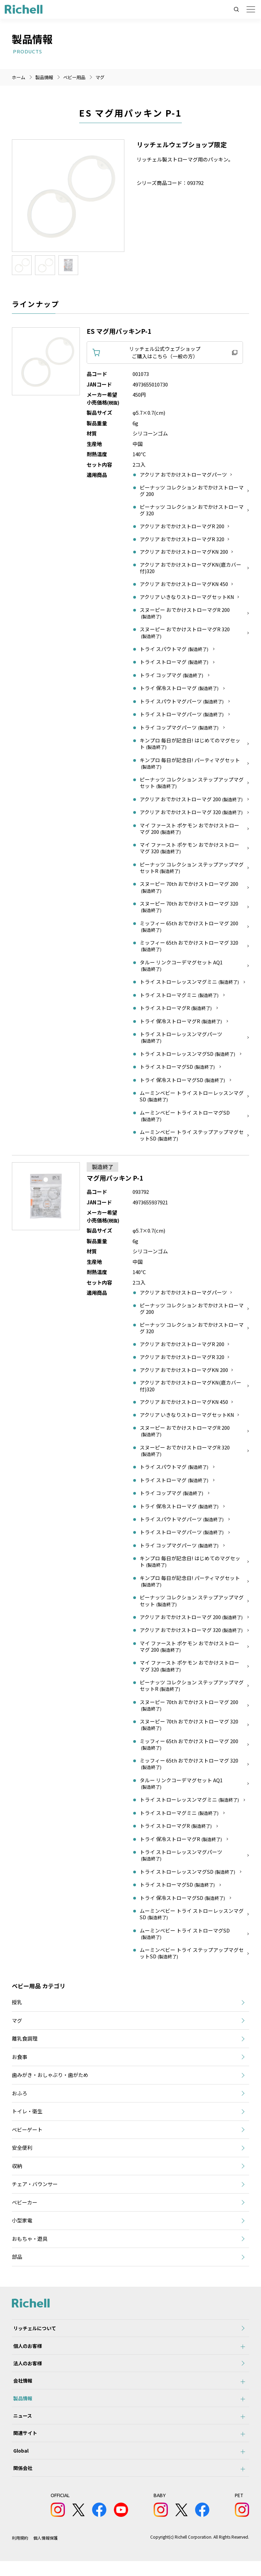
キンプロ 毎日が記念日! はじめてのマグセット (190, 745)
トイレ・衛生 (27, 2114)
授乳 (17, 2005)
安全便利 (22, 2151)
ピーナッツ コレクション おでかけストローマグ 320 (192, 510)
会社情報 (21, 2388)
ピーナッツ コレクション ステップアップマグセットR (192, 869)
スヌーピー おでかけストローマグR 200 (185, 615)
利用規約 (20, 2553)
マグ (104, 77)
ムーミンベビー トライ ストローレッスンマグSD (192, 1097)
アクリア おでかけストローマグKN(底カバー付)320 (191, 569)
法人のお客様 (26, 2370)
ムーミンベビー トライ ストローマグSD (185, 1117)
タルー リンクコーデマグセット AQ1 (181, 967)
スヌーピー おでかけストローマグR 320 (185, 634)
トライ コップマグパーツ (180, 729)
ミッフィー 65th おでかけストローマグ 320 (189, 948)
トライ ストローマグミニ (180, 997)
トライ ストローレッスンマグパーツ (181, 1039)
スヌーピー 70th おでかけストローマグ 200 (189, 889)
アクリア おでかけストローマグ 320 (192, 813)
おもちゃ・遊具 (30, 2242)
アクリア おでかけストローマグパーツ (183, 474)
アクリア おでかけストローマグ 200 (192, 800)
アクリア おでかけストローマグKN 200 (184, 553)
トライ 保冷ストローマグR (181, 1022)
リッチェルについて (33, 2332)
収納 (17, 2169)
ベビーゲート (27, 2132)
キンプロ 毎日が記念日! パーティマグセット (190, 765)
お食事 (19, 2060)
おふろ (19, 2096)
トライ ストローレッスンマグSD (188, 1055)
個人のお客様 (26, 2351)
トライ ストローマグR (176, 1010)
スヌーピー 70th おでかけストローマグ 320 (189, 908)
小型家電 (22, 2224)
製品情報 (21, 2407)
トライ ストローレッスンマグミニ (190, 984)
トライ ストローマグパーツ (182, 715)
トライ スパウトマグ (175, 651)
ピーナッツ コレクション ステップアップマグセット (192, 784)
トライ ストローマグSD (178, 1068)
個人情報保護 (45, 2553)
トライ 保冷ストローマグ (180, 690)
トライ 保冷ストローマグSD (183, 1081)
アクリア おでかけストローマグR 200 (182, 527)
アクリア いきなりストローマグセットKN (187, 598)
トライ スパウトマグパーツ (182, 703)
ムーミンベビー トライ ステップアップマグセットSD (192, 1137)
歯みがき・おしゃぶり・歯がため (50, 2078)
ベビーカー (24, 2205)
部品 (17, 2260)
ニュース (21, 2426)
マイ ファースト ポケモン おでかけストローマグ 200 (189, 830)
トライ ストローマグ (175, 663)
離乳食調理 (24, 2042)
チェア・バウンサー (35, 2187)
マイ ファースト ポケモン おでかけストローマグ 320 (189, 849)
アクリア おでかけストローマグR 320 (182, 540)
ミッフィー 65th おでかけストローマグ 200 (189, 928)
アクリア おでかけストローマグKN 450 (184, 585)
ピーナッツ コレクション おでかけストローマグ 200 (192, 491)
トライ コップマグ (172, 677)
